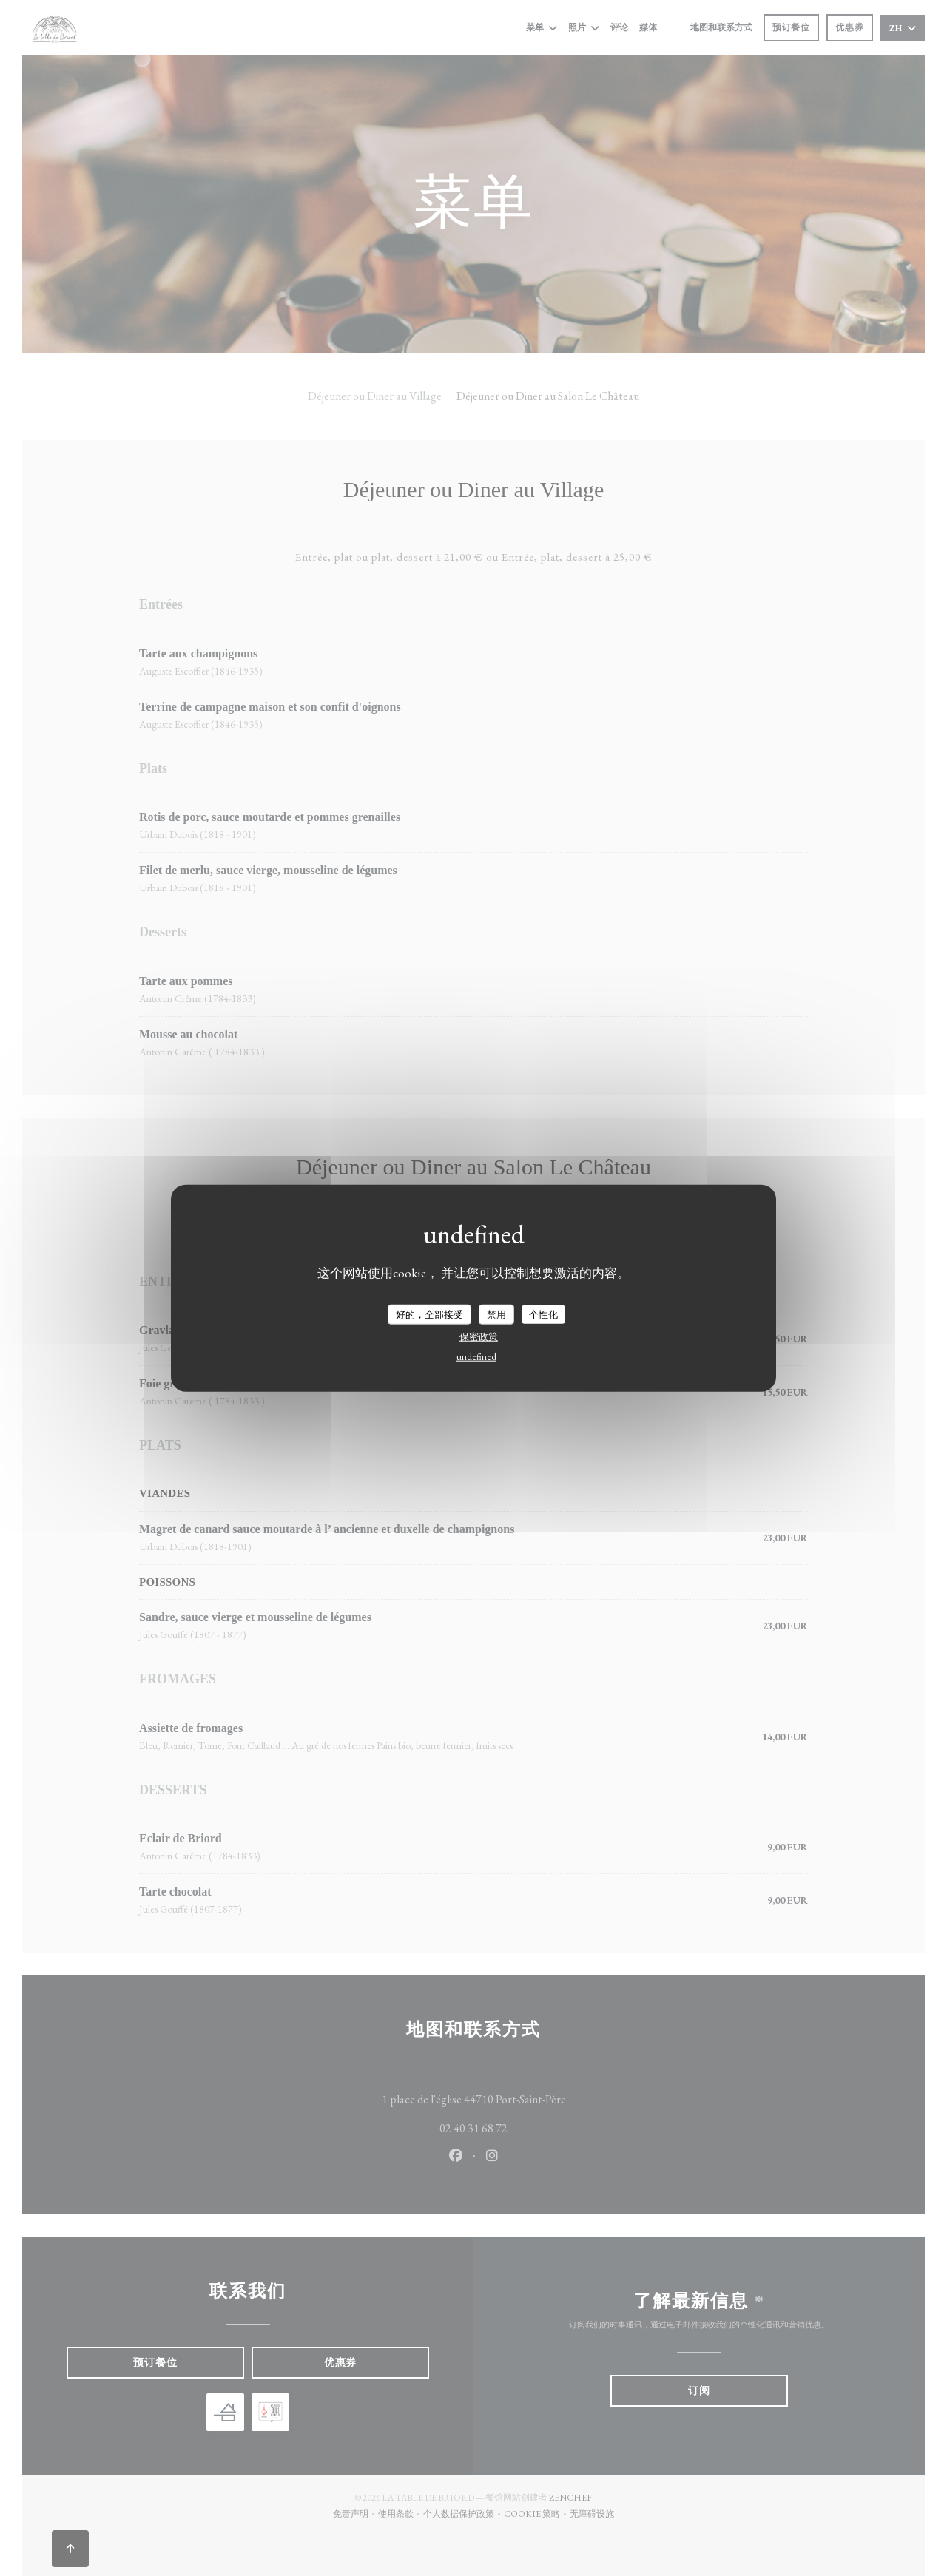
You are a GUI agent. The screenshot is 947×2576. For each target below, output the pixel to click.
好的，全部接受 (429, 1314)
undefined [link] (476, 1356)
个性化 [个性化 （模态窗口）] (543, 1314)
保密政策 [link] (478, 1337)
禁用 (496, 1314)
